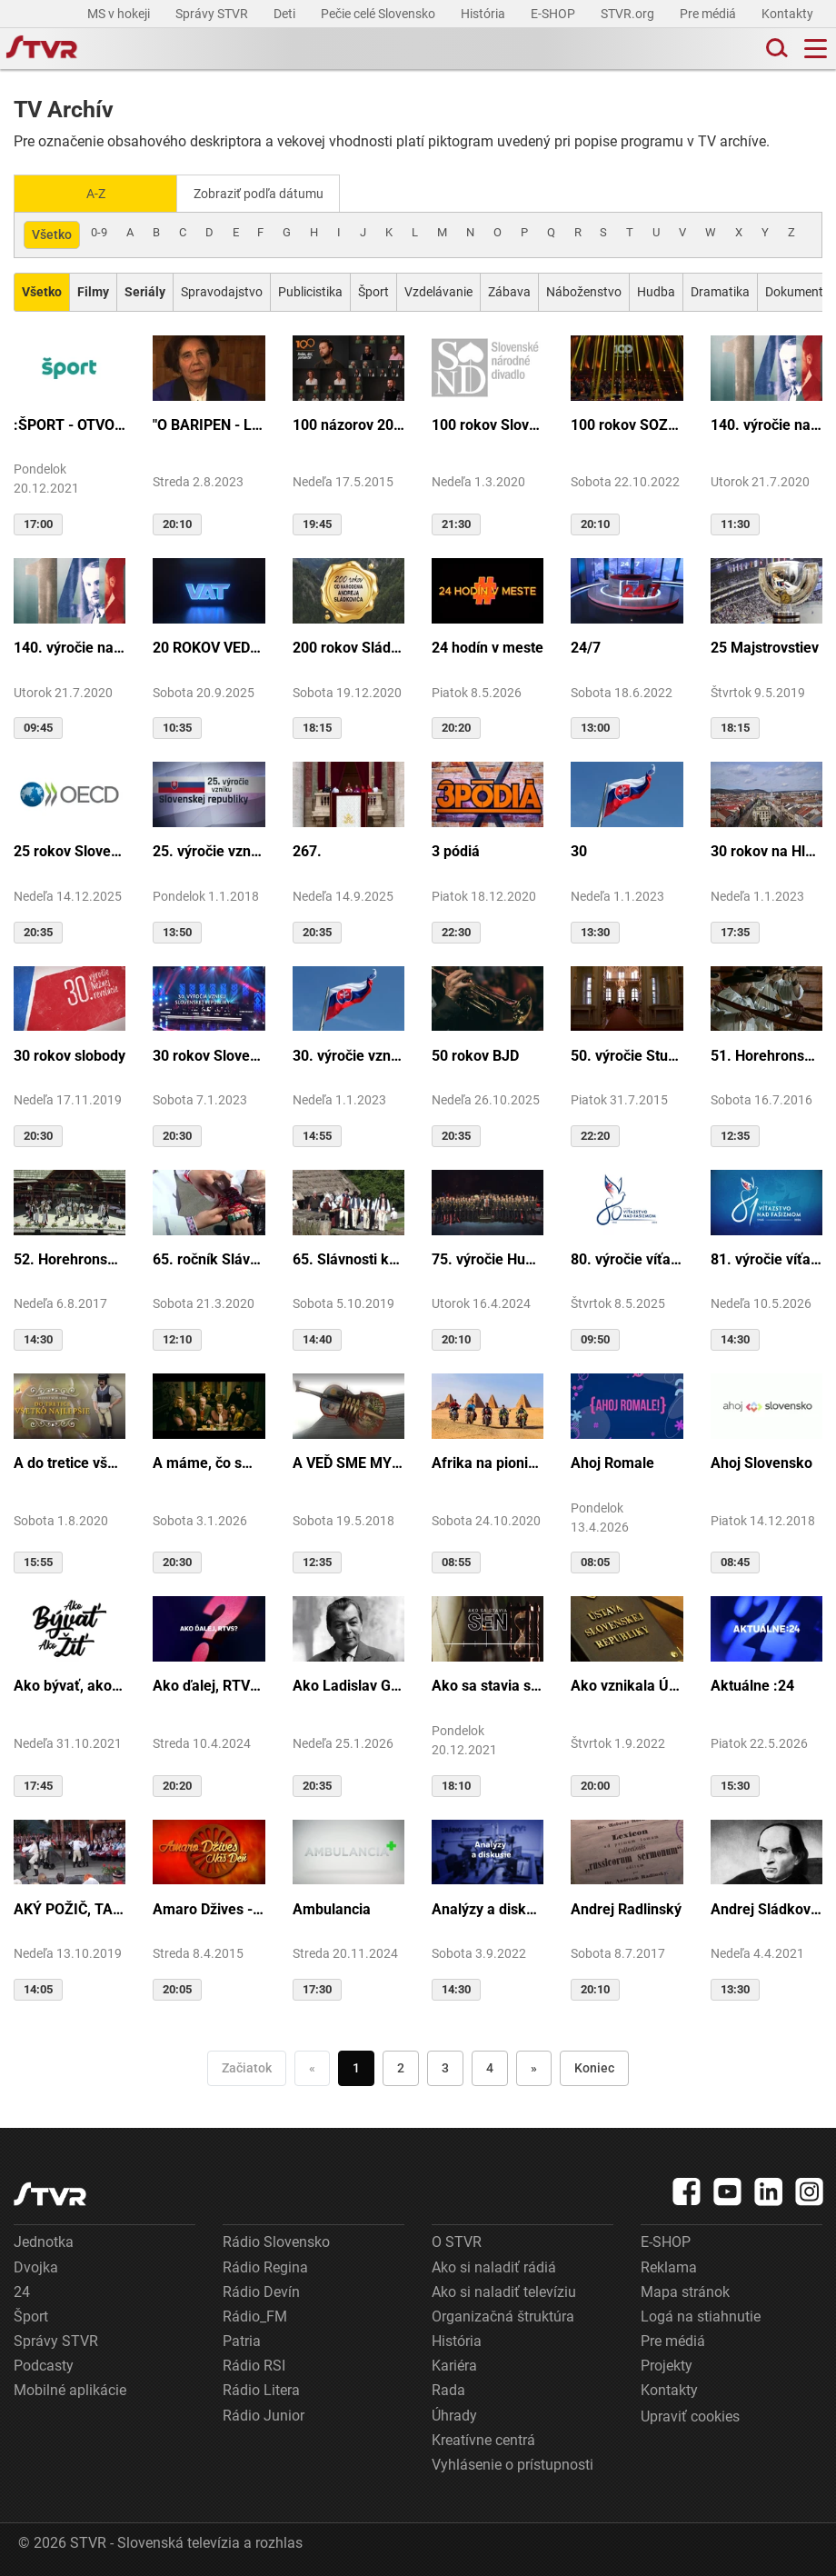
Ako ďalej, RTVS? (208, 1684)
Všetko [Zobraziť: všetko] (52, 232)
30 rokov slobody (69, 1054)
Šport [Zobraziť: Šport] (373, 290)
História (484, 13)
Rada (448, 2389)
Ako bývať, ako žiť (69, 1684)
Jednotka (44, 2241)
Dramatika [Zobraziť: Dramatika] (720, 290)
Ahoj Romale (612, 1461)
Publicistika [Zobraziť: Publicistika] (310, 290)
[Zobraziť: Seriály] (145, 290)
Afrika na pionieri (487, 1461)
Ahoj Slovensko (761, 1461)
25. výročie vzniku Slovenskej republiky (208, 850)
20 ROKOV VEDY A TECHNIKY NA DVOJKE (208, 645)
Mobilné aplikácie (70, 2389)
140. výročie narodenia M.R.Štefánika (766, 423)
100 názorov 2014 (348, 423)
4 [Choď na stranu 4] (489, 2066)
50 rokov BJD (475, 1054)
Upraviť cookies (690, 2414)
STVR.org (629, 13)
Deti (286, 13)
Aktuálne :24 (752, 1684)
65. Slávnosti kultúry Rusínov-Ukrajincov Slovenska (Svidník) (348, 1257)
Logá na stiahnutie (701, 2314)
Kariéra (454, 2363)
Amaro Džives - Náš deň (208, 1907)
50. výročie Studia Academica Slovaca (626, 1054)
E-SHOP (554, 13)
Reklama (669, 2265)
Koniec (594, 2066)
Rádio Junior (263, 2413)
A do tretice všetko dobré (69, 1461)
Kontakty (787, 13)
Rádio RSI (254, 2363)
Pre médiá (709, 13)
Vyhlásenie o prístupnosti (512, 2462)
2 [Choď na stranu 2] (400, 2066)
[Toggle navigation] (815, 48)
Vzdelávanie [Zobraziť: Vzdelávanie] (438, 290)
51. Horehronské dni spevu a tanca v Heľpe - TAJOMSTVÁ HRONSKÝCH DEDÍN (766, 1054)
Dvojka (36, 2265)
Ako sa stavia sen (487, 1684)
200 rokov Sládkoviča (348, 645)
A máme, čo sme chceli (208, 1461)
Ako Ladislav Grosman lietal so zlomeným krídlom (348, 1684)
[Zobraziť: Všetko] (42, 290)
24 (22, 2290)
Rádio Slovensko (276, 2241)
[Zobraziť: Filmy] (93, 290)
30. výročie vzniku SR (348, 1054)
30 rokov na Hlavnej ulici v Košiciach (766, 850)
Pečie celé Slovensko (379, 13)
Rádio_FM (255, 2314)
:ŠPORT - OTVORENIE (69, 423)
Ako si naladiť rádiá (494, 2265)
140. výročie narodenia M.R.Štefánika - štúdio (69, 645)
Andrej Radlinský (626, 1907)
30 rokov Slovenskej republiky (208, 1054)
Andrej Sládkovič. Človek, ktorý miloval (766, 1907)
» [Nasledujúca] (534, 2066)
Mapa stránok (685, 2290)
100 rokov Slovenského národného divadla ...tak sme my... (487, 423)
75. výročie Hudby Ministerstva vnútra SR (487, 1257)
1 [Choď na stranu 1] (356, 2066)
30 (579, 850)
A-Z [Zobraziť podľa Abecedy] (95, 192)
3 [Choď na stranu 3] (445, 2066)
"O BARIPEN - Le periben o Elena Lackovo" (208, 423)
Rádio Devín (261, 2290)
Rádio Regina (265, 2265)
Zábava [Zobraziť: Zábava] (509, 290)
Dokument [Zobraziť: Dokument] (794, 290)
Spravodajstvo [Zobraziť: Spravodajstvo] (222, 290)
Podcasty (44, 2363)
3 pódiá (456, 850)
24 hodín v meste (487, 645)
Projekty (666, 2363)
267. (307, 850)
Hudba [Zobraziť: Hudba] (656, 290)
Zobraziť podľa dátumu (266, 192)
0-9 (99, 230)
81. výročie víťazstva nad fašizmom (766, 1257)
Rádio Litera (261, 2389)
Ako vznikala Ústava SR (626, 1684)
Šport (31, 2314)
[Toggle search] (775, 48)
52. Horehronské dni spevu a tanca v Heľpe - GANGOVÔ (69, 1257)
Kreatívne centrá (483, 2438)
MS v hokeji (120, 13)
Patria (242, 2339)
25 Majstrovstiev (765, 645)
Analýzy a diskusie (487, 1907)
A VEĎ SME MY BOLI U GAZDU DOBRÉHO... (348, 1461)
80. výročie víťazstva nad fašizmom (626, 1257)
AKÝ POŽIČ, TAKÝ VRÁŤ (69, 1907)
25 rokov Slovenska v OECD (69, 850)
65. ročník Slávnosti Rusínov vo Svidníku (208, 1257)
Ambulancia (332, 1907)
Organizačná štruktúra (503, 2314)
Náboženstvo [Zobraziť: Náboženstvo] (584, 290)
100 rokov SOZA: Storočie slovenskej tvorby (626, 423)
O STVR (457, 2241)
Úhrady (454, 2413)
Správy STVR (213, 13)
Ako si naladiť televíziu (504, 2290)
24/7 (586, 645)
